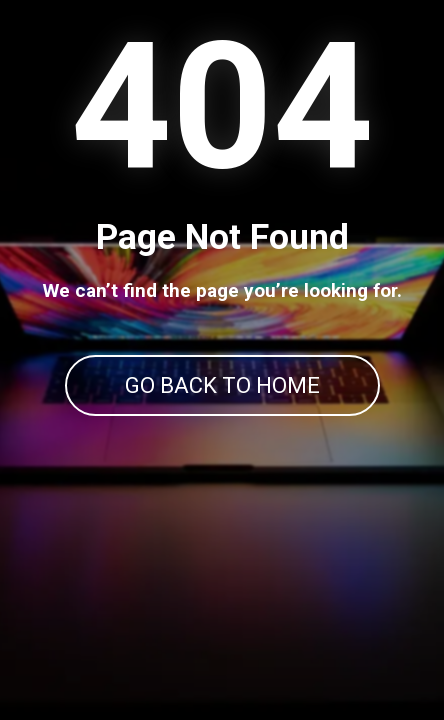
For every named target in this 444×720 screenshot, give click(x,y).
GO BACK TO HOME (222, 385)
